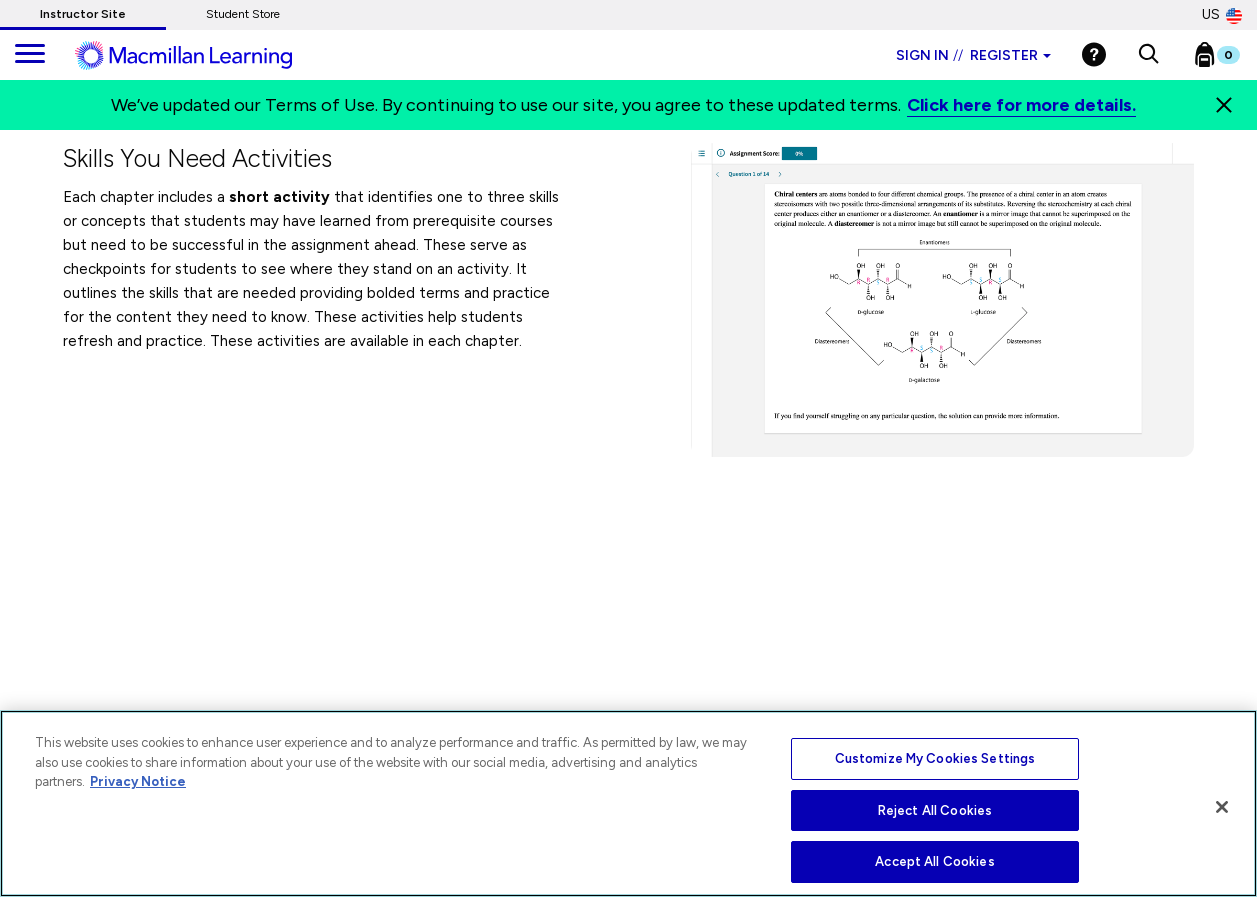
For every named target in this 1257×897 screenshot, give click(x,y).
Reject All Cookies (935, 810)
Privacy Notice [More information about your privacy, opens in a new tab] (138, 781)
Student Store (243, 14)
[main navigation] (30, 55)
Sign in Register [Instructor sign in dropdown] (973, 55)
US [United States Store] (1222, 15)
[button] (1148, 55)
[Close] (1224, 105)
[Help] (1094, 54)
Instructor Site (83, 14)
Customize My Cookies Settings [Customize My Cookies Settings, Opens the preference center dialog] (935, 758)
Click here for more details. (1021, 105)
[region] (628, 803)
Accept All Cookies (934, 861)
